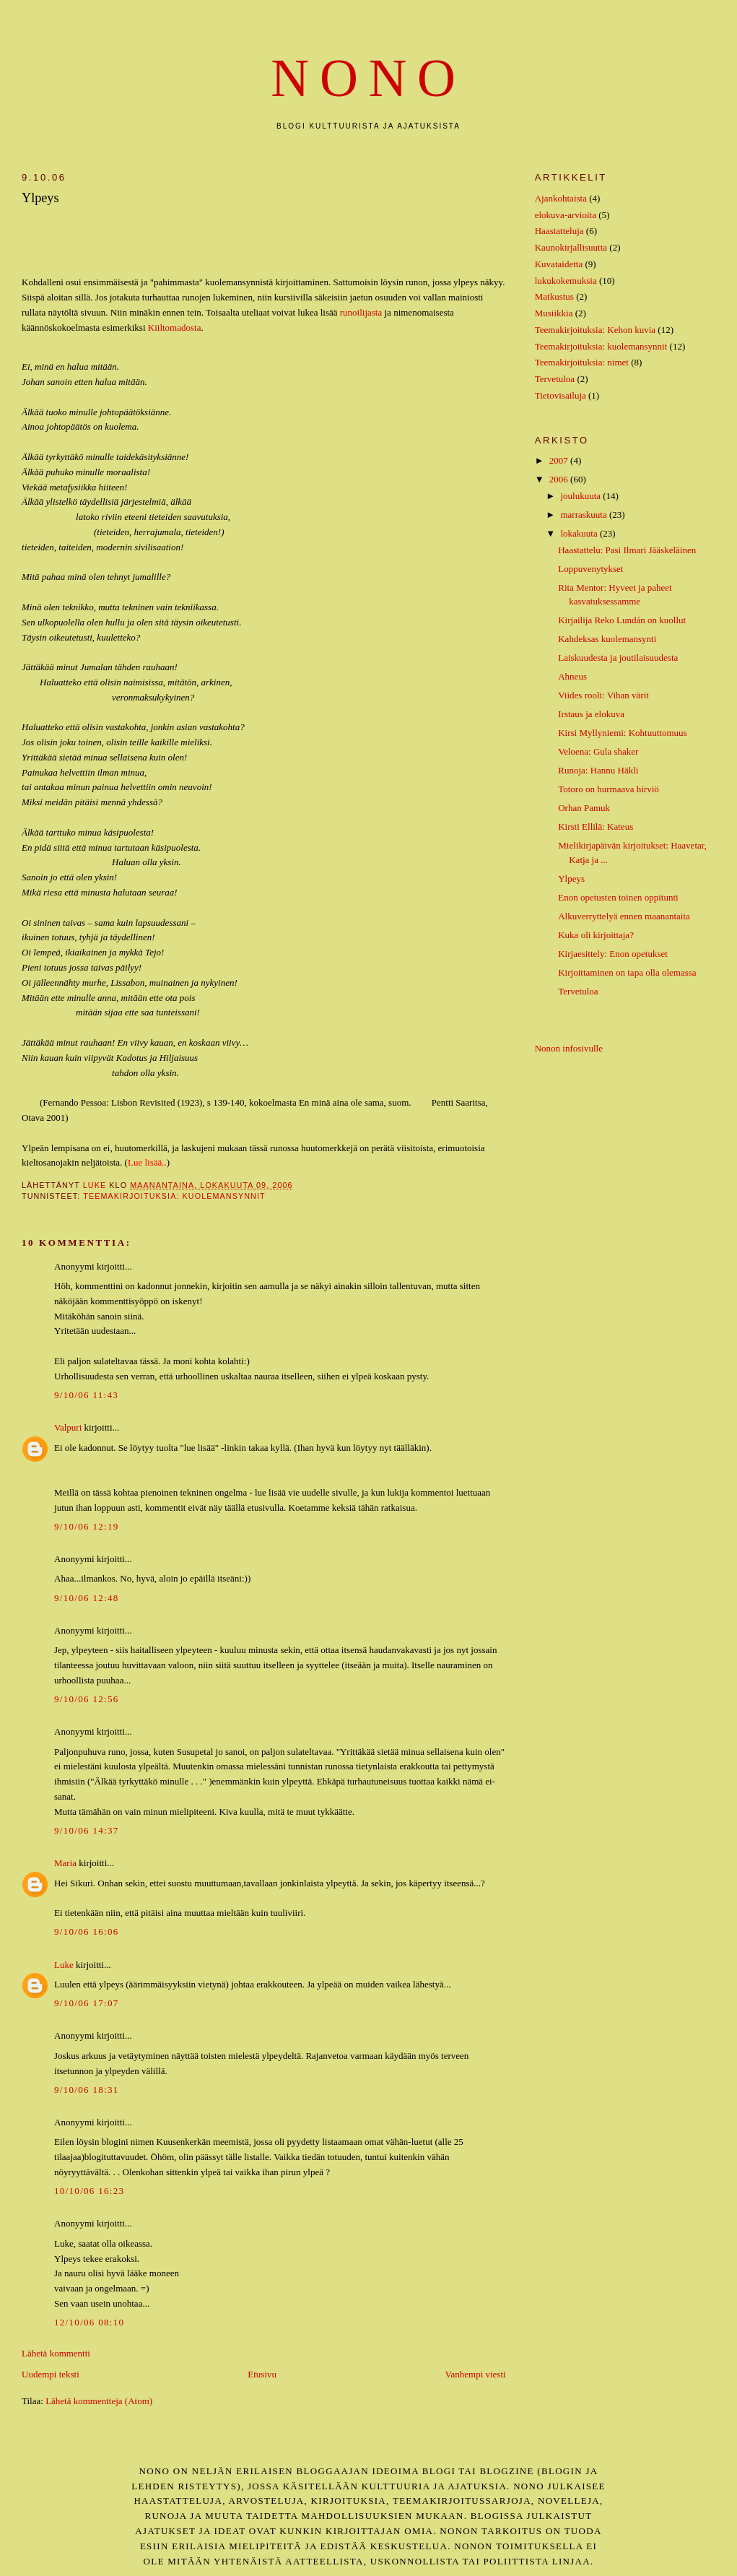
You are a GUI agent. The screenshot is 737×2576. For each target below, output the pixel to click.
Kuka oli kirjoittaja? (596, 934)
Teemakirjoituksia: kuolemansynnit (174, 1196)
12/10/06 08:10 (89, 2322)
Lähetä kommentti (56, 2353)
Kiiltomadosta (174, 327)
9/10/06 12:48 (86, 1597)
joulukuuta (581, 495)
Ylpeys (571, 878)
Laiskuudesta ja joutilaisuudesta (618, 657)
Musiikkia (554, 313)
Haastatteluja (559, 230)
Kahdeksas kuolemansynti (607, 638)
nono (368, 78)
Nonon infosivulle (569, 1048)
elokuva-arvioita (565, 214)
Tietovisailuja (560, 395)
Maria (65, 1862)
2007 (559, 460)
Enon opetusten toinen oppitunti (618, 897)
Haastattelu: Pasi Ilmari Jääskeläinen (627, 550)
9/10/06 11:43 (86, 1394)
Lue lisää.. (147, 1162)
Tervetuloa (555, 378)
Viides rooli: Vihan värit (603, 695)
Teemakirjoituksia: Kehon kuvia (595, 329)
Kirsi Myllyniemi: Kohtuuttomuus (622, 732)
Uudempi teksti (50, 2374)
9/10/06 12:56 (86, 1699)
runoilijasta (361, 312)
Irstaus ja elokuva (591, 713)
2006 (559, 479)
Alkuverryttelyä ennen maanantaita (624, 916)
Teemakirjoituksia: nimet (582, 362)
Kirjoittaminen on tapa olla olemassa (627, 972)
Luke (64, 1964)
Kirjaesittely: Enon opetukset (613, 953)
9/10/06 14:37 (86, 1830)
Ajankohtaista (561, 198)
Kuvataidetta (559, 264)
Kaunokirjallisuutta (571, 247)
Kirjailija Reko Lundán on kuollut (622, 620)
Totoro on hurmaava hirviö (608, 789)
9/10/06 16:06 (86, 1931)
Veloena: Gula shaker (598, 751)
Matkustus (554, 296)
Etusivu (262, 2374)
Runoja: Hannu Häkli (598, 770)
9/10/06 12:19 (86, 1526)
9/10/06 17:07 (86, 2003)
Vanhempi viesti (475, 2374)
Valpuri (68, 1427)
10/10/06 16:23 (89, 2190)
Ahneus (572, 676)
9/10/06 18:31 (86, 2089)
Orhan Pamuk (584, 807)
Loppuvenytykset (590, 568)
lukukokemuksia (566, 280)
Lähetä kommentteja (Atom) (98, 2400)
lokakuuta (580, 533)
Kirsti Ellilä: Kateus (595, 826)
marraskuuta (584, 514)
